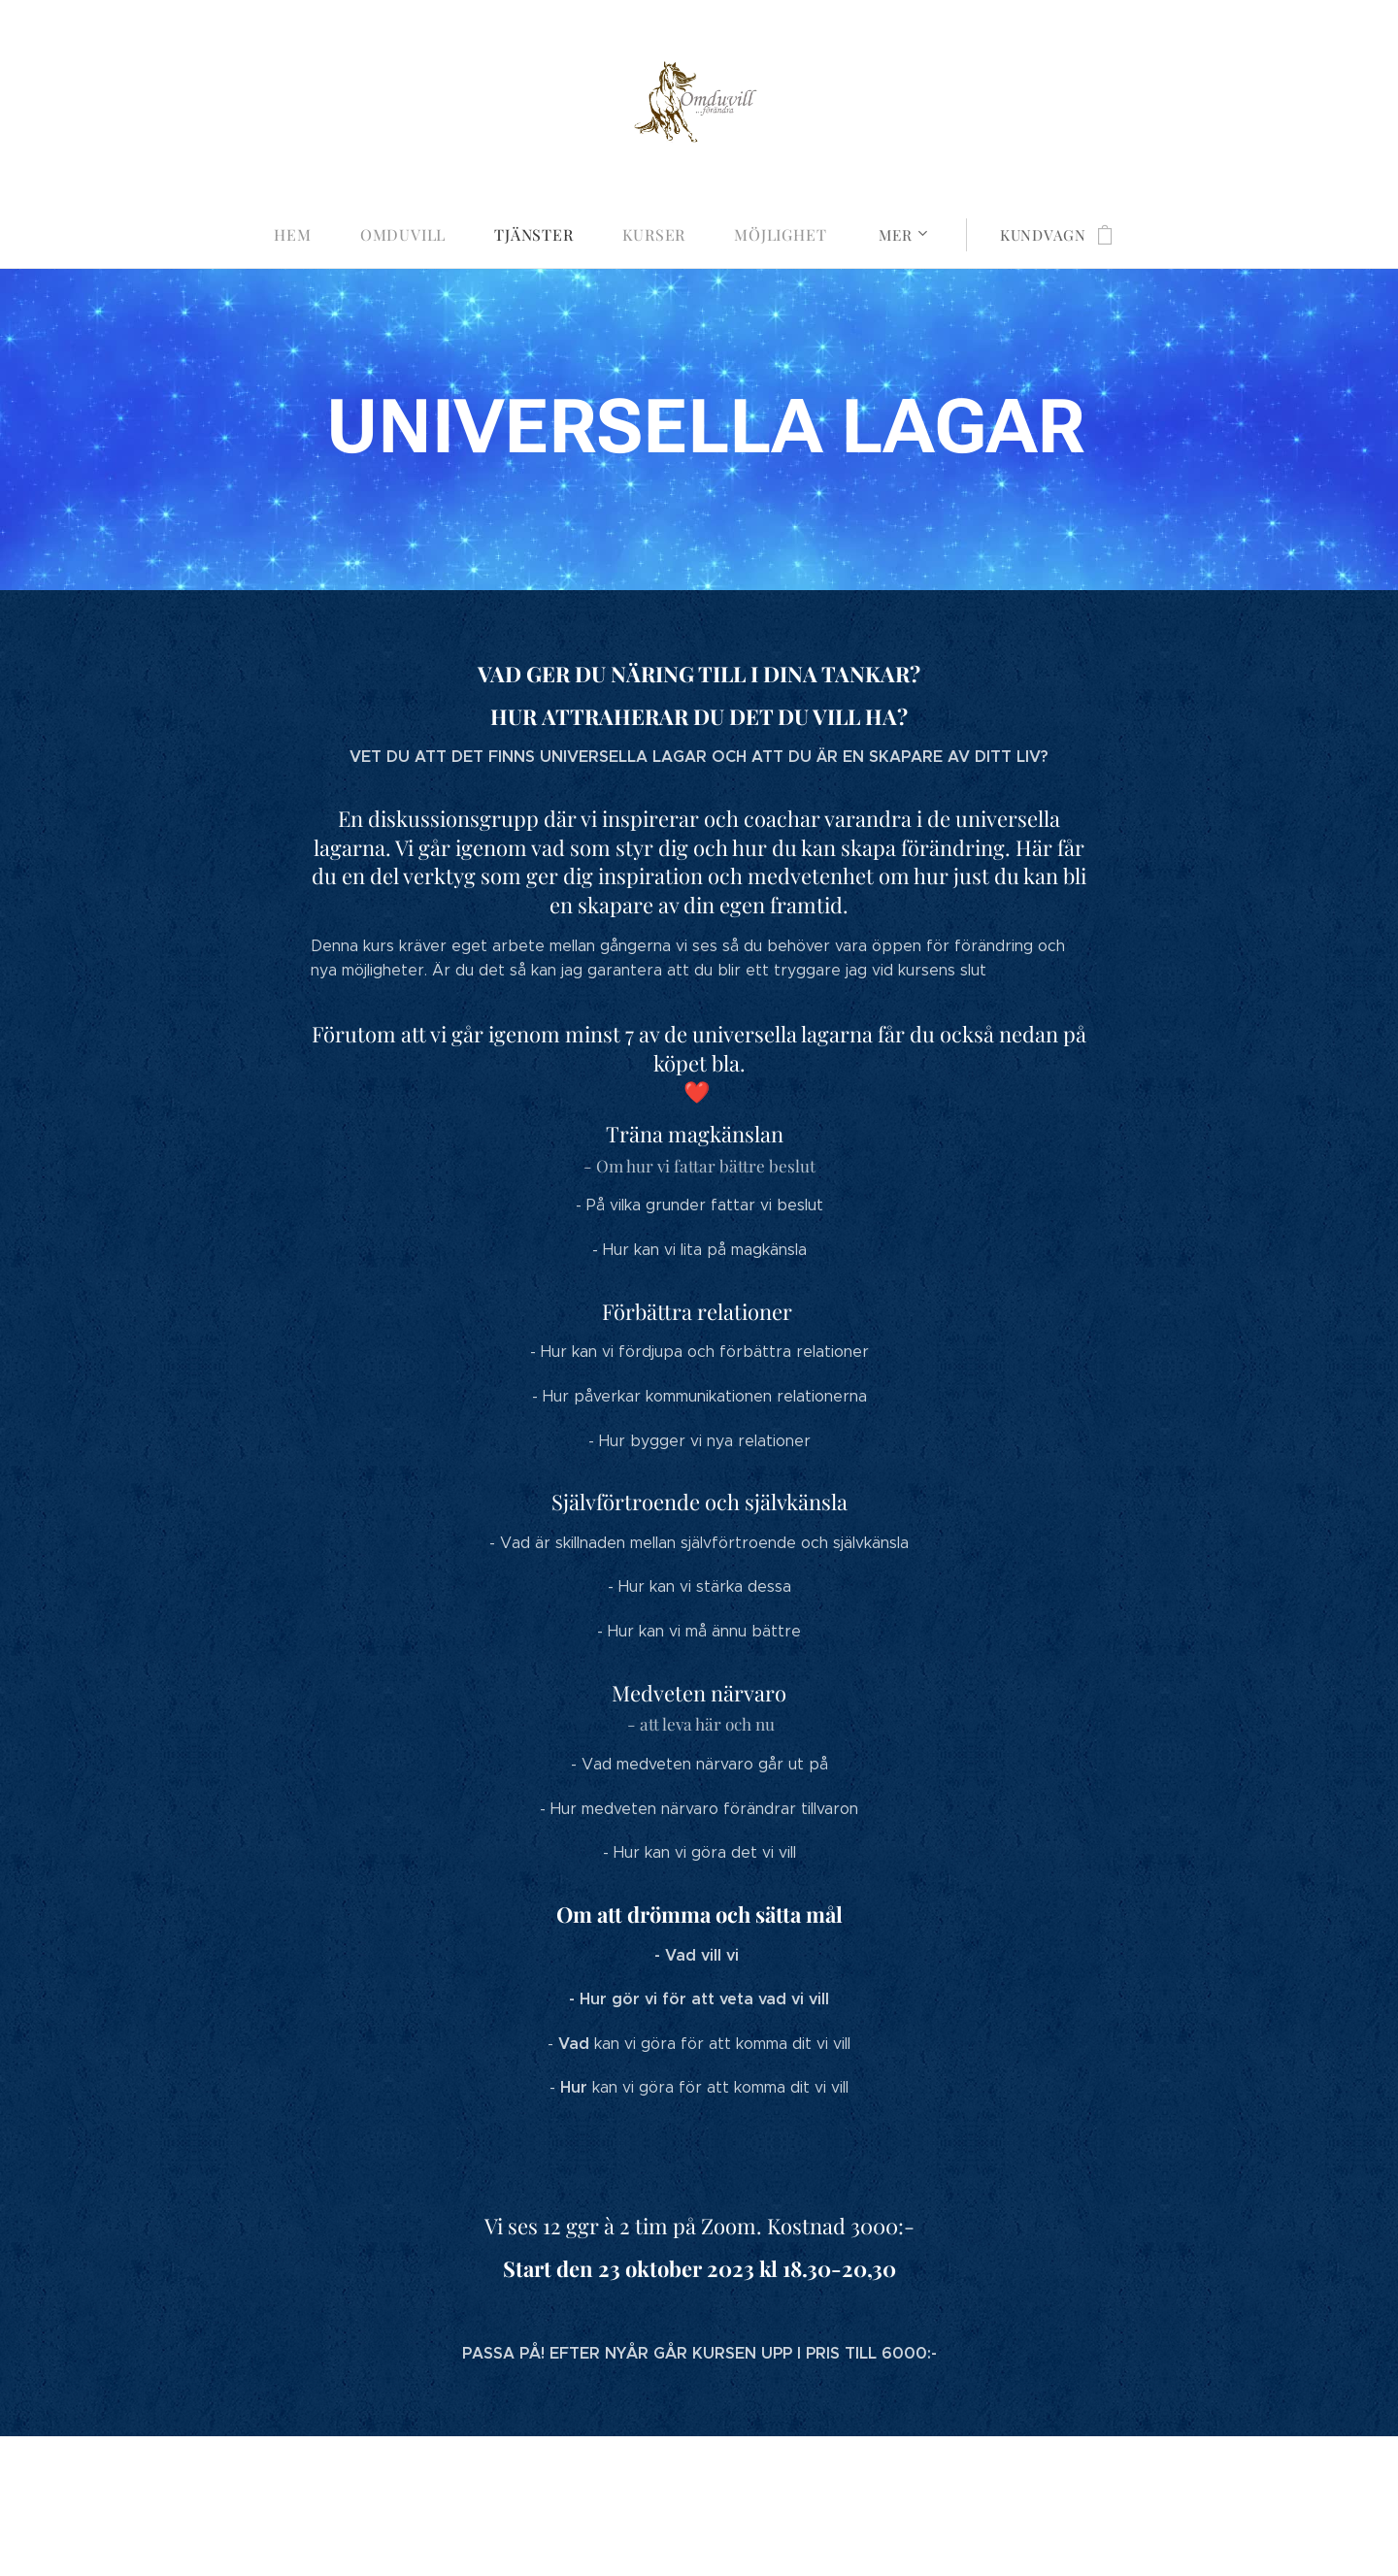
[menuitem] (311, 235)
